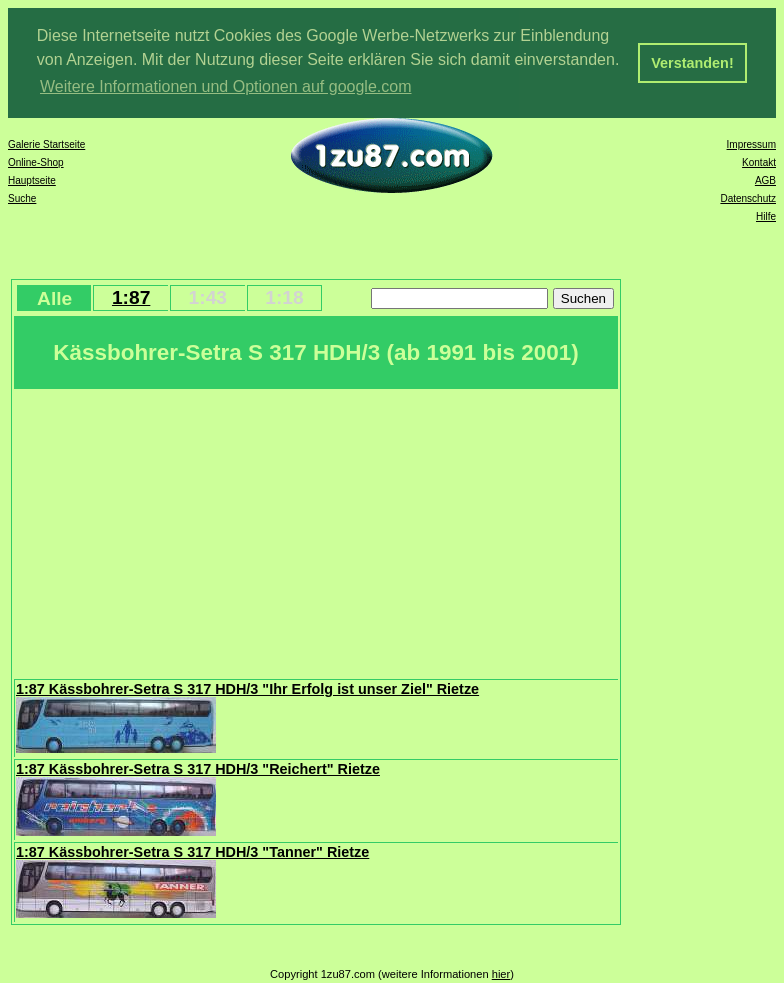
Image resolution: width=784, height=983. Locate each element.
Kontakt (759, 162)
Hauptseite (32, 180)
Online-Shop (36, 162)
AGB (765, 180)
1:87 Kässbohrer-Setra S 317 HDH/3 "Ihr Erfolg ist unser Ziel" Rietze (247, 689)
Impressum (751, 144)
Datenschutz (748, 198)
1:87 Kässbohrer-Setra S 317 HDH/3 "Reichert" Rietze (198, 769)
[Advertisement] (316, 532)
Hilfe (766, 216)
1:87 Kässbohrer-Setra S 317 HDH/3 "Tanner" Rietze (192, 852)
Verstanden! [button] (692, 63)
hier (501, 974)
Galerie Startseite (46, 144)
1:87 (131, 297)
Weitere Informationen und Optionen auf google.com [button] (226, 86)
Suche (22, 198)
